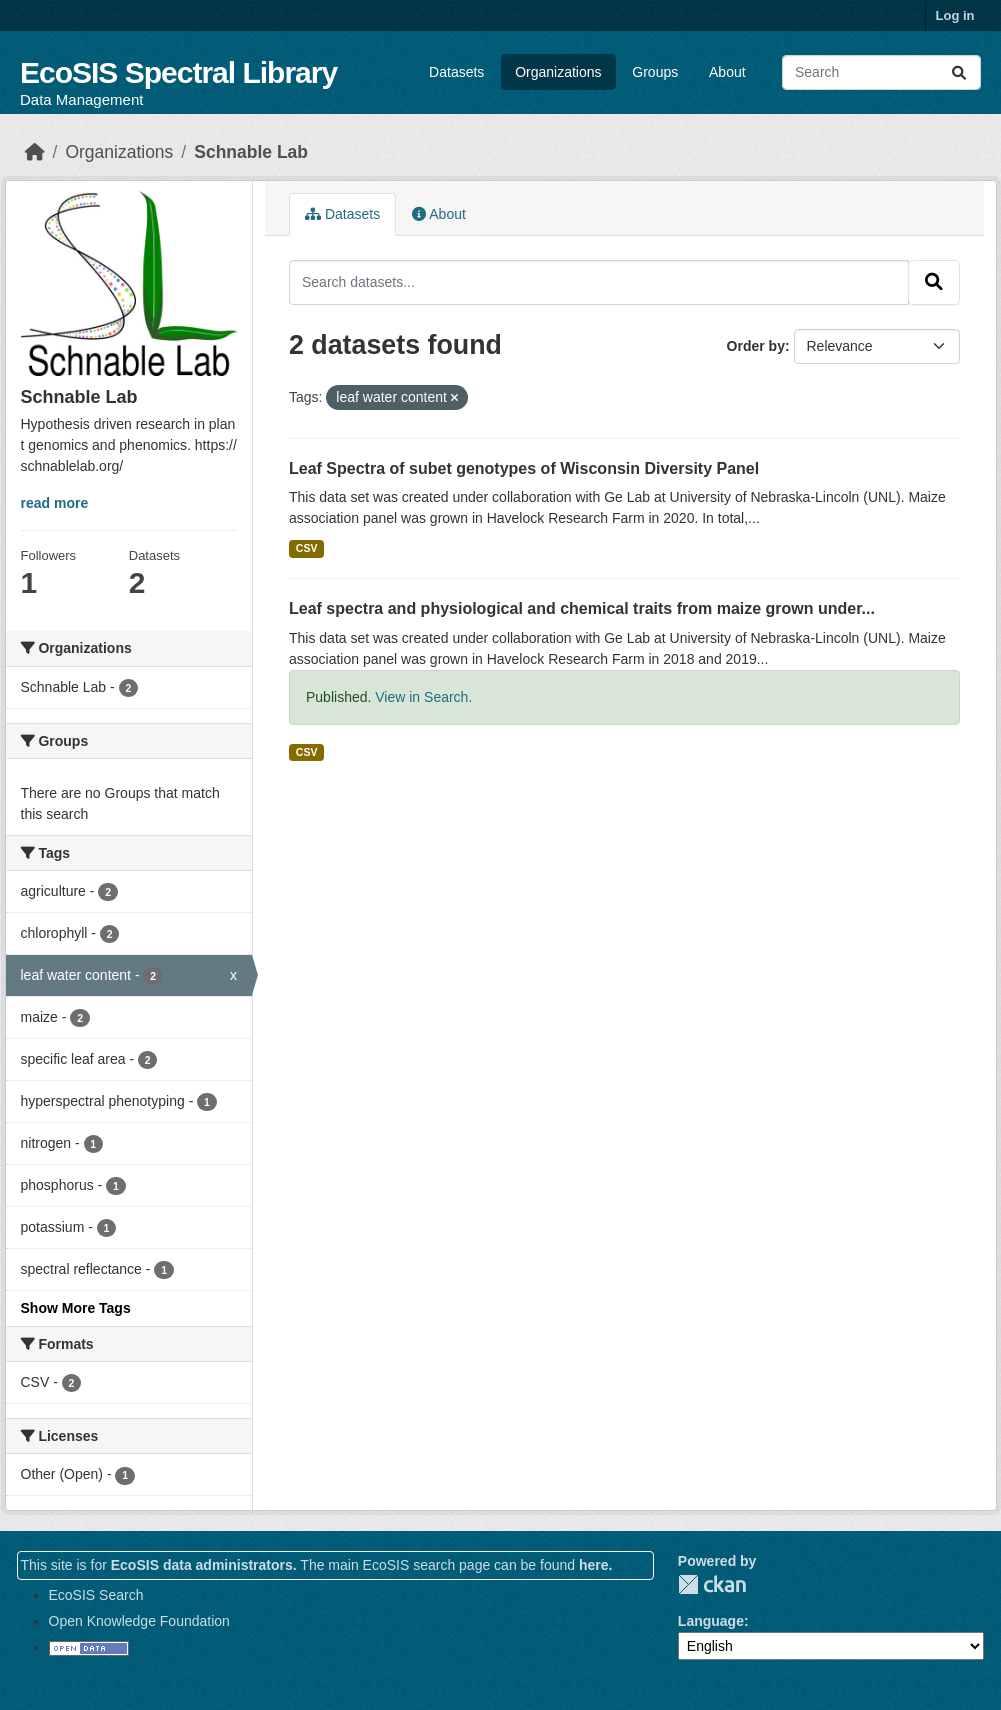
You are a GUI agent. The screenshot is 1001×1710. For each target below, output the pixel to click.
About (727, 72)
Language (711, 1621)
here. (595, 1565)
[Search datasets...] (881, 72)
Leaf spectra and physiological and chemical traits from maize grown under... (582, 608)
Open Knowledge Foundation (139, 1621)
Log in (955, 15)
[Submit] (959, 72)
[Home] (35, 152)
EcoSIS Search (96, 1595)
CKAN (712, 1584)
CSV (307, 548)
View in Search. (423, 697)
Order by (756, 346)
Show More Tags (76, 1308)
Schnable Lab (251, 152)
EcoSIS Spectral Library (178, 72)
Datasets (456, 72)
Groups (655, 72)
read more (55, 503)
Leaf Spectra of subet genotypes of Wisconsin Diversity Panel (524, 468)
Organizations (558, 72)
